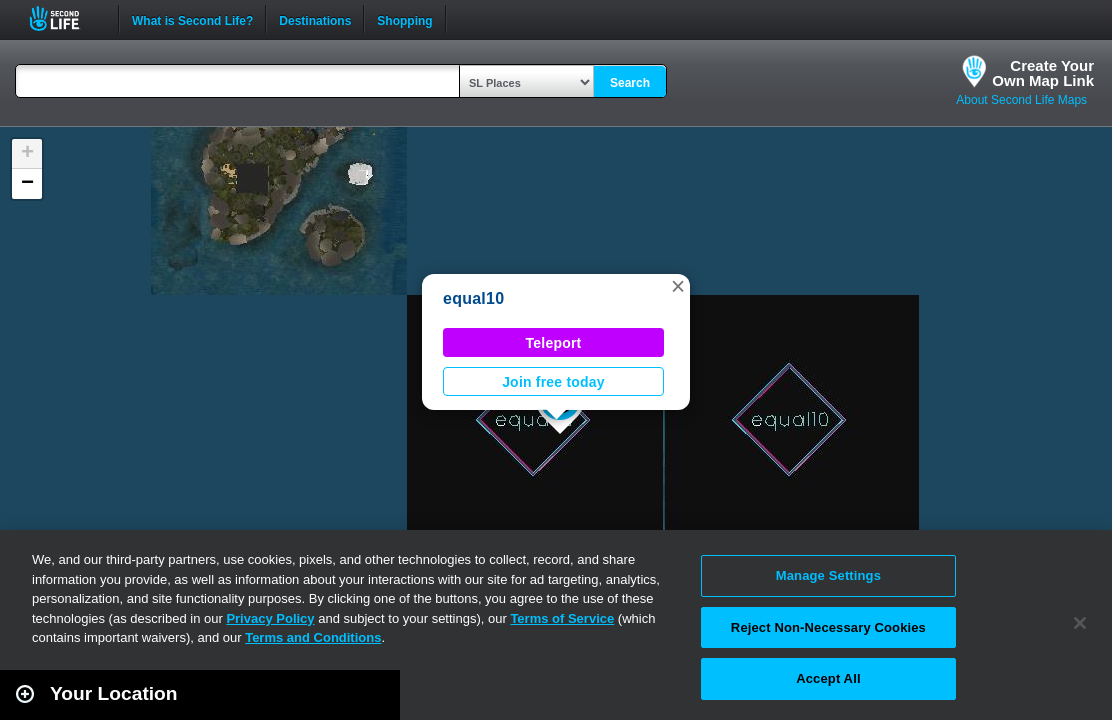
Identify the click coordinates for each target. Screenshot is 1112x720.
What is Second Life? (192, 19)
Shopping (404, 19)
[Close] (1080, 623)
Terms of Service (562, 618)
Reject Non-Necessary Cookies (828, 627)
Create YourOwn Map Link (1043, 73)
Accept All (828, 678)
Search (630, 83)
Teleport (554, 343)
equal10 (473, 298)
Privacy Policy (270, 618)
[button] (678, 286)
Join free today (553, 382)
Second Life (65, 18)
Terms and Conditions (313, 637)
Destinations (315, 19)
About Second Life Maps (1021, 100)
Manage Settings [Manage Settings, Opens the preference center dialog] (828, 575)
